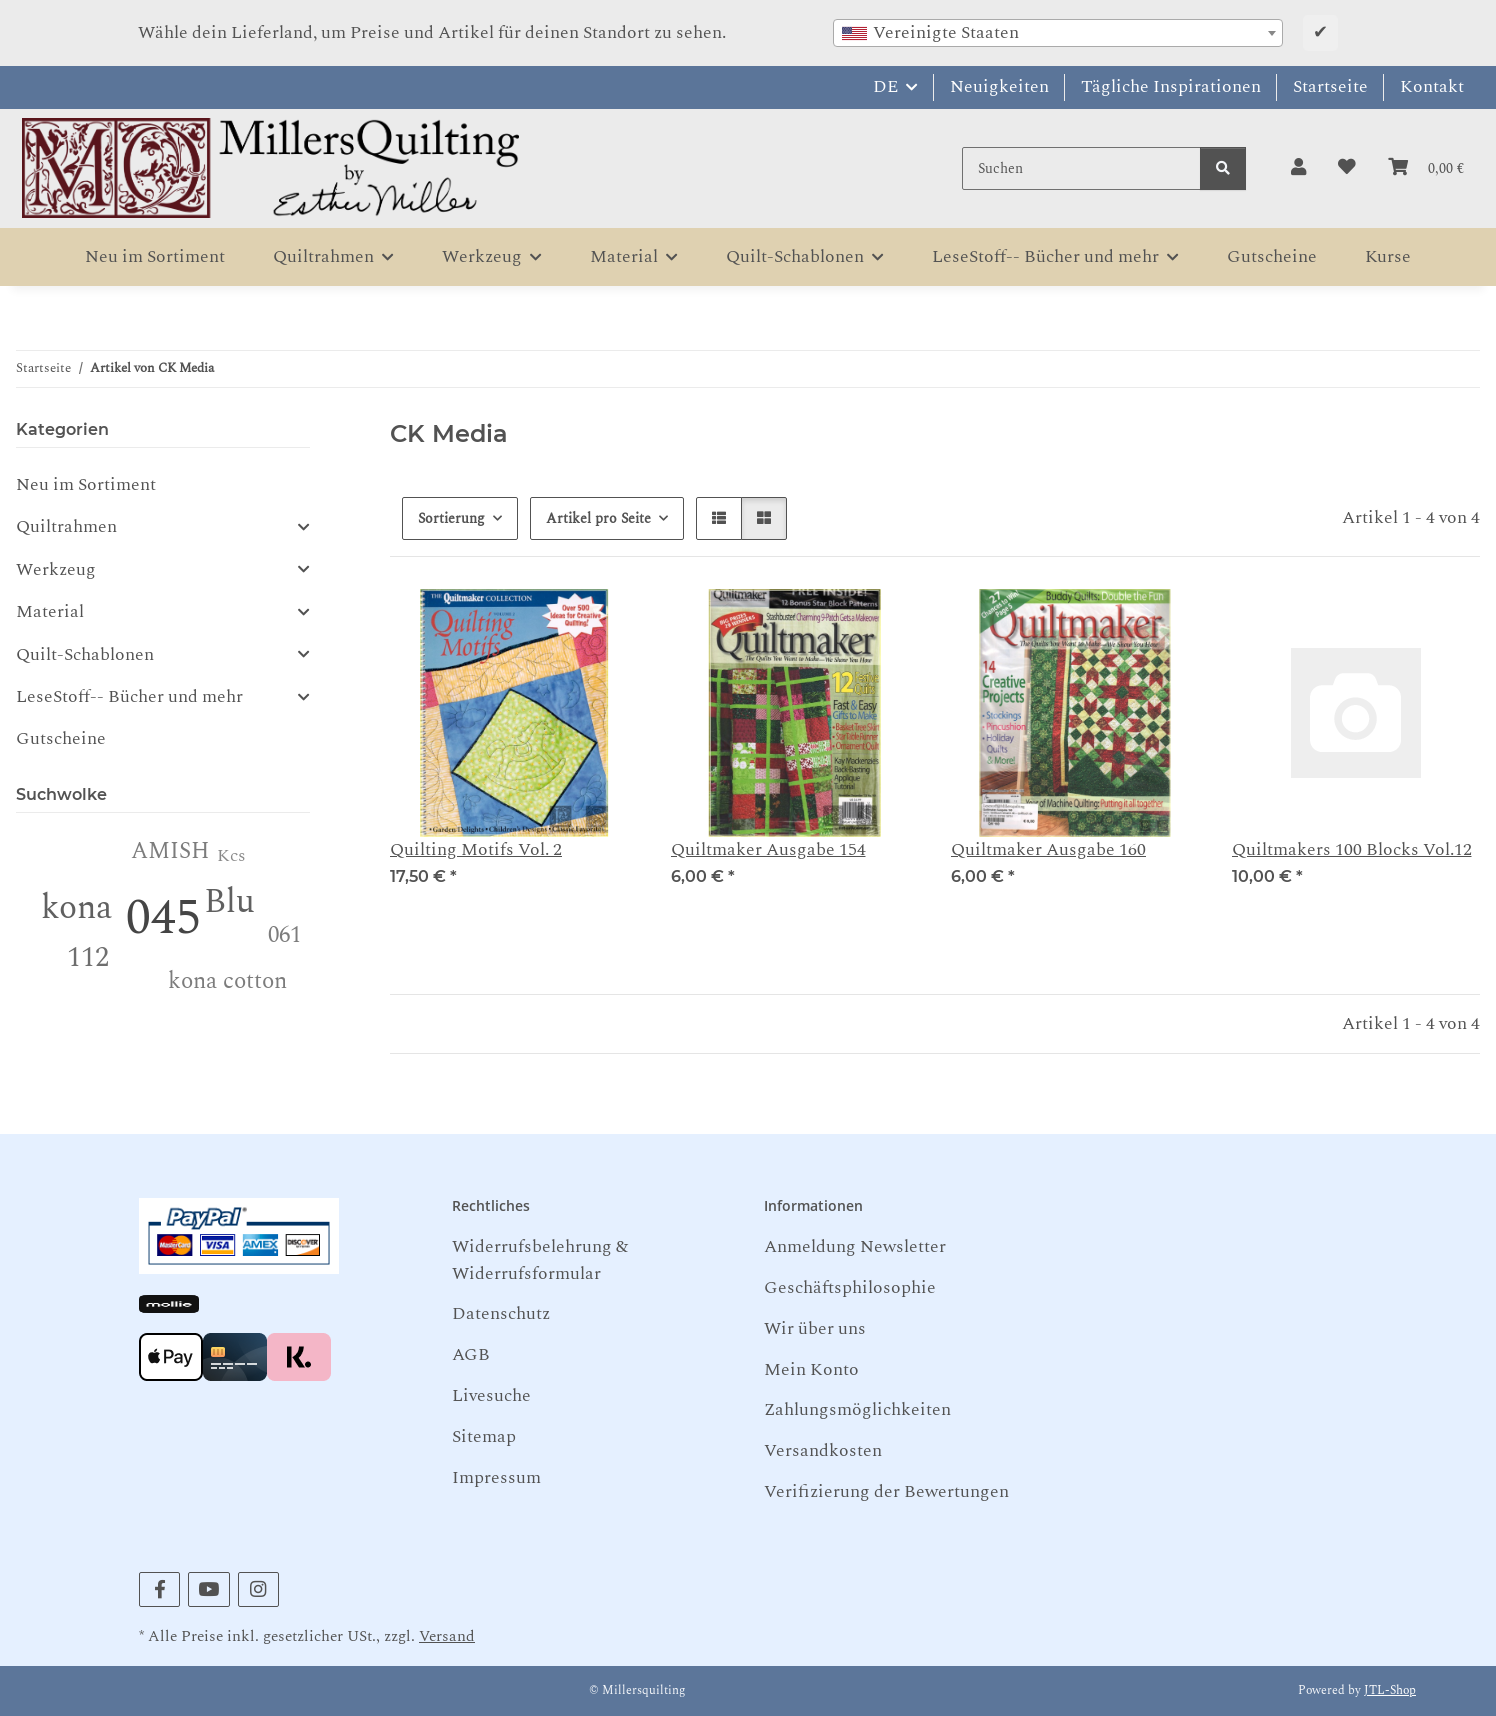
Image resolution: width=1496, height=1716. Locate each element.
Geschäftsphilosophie (850, 1287)
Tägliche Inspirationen (1171, 86)
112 (88, 957)
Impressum (496, 1477)
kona (76, 908)
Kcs (231, 855)
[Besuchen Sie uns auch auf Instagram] (258, 1589)
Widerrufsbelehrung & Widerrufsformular (540, 1259)
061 (284, 935)
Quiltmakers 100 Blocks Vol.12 (1352, 850)
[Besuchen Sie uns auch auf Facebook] (159, 1589)
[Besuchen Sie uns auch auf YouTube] (208, 1589)
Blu (229, 902)
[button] (1298, 168)
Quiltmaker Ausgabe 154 (768, 850)
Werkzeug (56, 570)
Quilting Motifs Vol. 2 (476, 850)
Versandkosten (823, 1450)
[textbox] (1058, 33)
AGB (471, 1354)
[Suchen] (1081, 168)
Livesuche (491, 1395)
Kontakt (1432, 86)
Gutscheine (61, 738)
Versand (447, 1636)
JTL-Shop (1390, 1690)
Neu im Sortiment (86, 484)
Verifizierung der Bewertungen (886, 1491)
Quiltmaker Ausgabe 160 (1048, 850)
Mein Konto (811, 1369)
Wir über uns (815, 1328)
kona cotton (227, 981)
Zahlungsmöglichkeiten (857, 1409)
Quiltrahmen (66, 527)
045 (163, 918)
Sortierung (451, 518)
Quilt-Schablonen (85, 655)
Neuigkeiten (999, 86)
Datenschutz (501, 1313)
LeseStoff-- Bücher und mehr (129, 697)
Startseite (1330, 86)
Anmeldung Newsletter (855, 1246)
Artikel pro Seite (598, 518)
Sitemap (484, 1436)
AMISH (170, 851)
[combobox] (1058, 33)
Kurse (1388, 256)
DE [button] (885, 86)
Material (50, 612)
